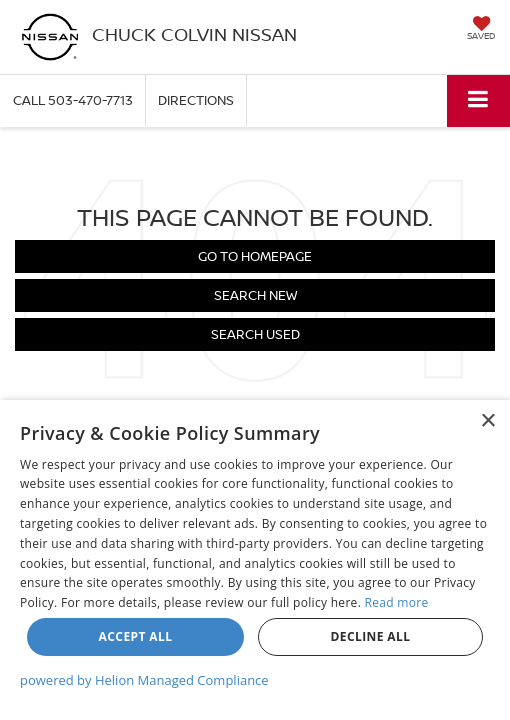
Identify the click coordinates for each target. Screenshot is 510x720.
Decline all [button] (371, 636)
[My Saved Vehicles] (481, 30)
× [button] (487, 421)
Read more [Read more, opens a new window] (397, 602)
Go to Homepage (255, 256)
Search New (255, 295)
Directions (196, 100)
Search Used (255, 334)
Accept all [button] (136, 636)
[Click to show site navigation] (478, 100)
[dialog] (255, 560)
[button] (73, 100)
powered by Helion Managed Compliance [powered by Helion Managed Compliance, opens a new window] (144, 680)
